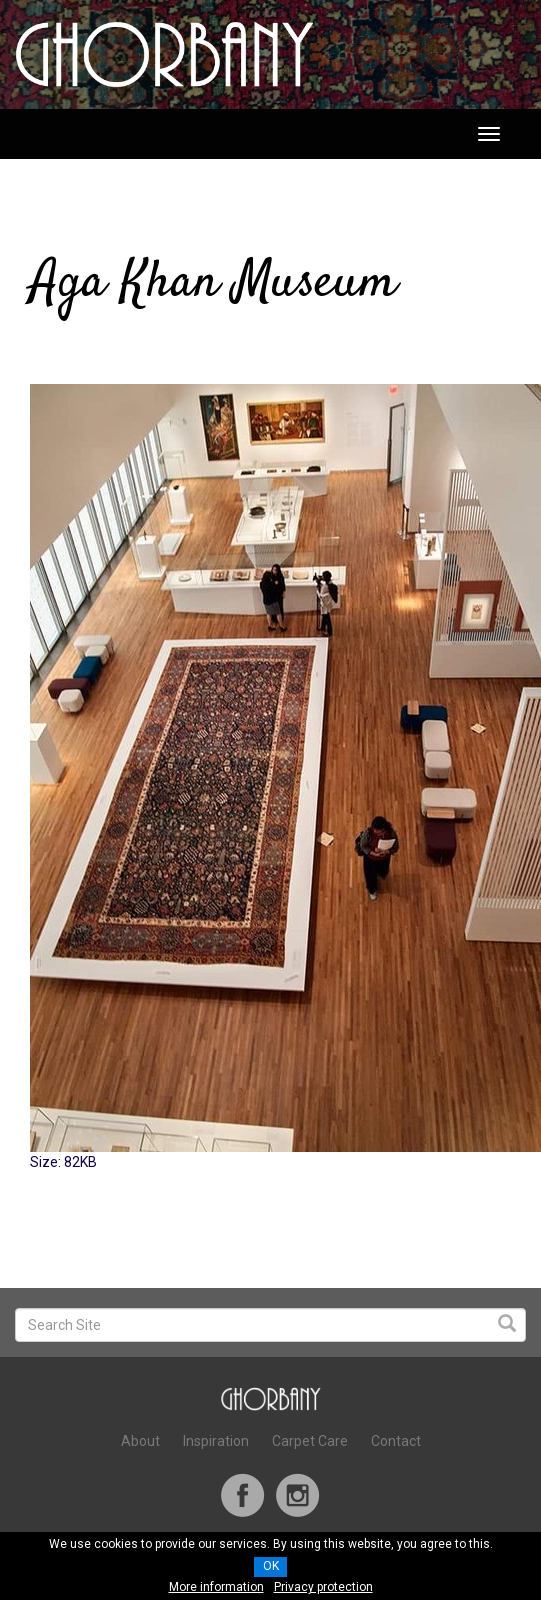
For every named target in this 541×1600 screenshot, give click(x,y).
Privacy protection (323, 1587)
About (140, 1441)
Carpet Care (310, 1441)
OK (271, 1566)
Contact (396, 1441)
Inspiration (216, 1441)
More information (216, 1587)
